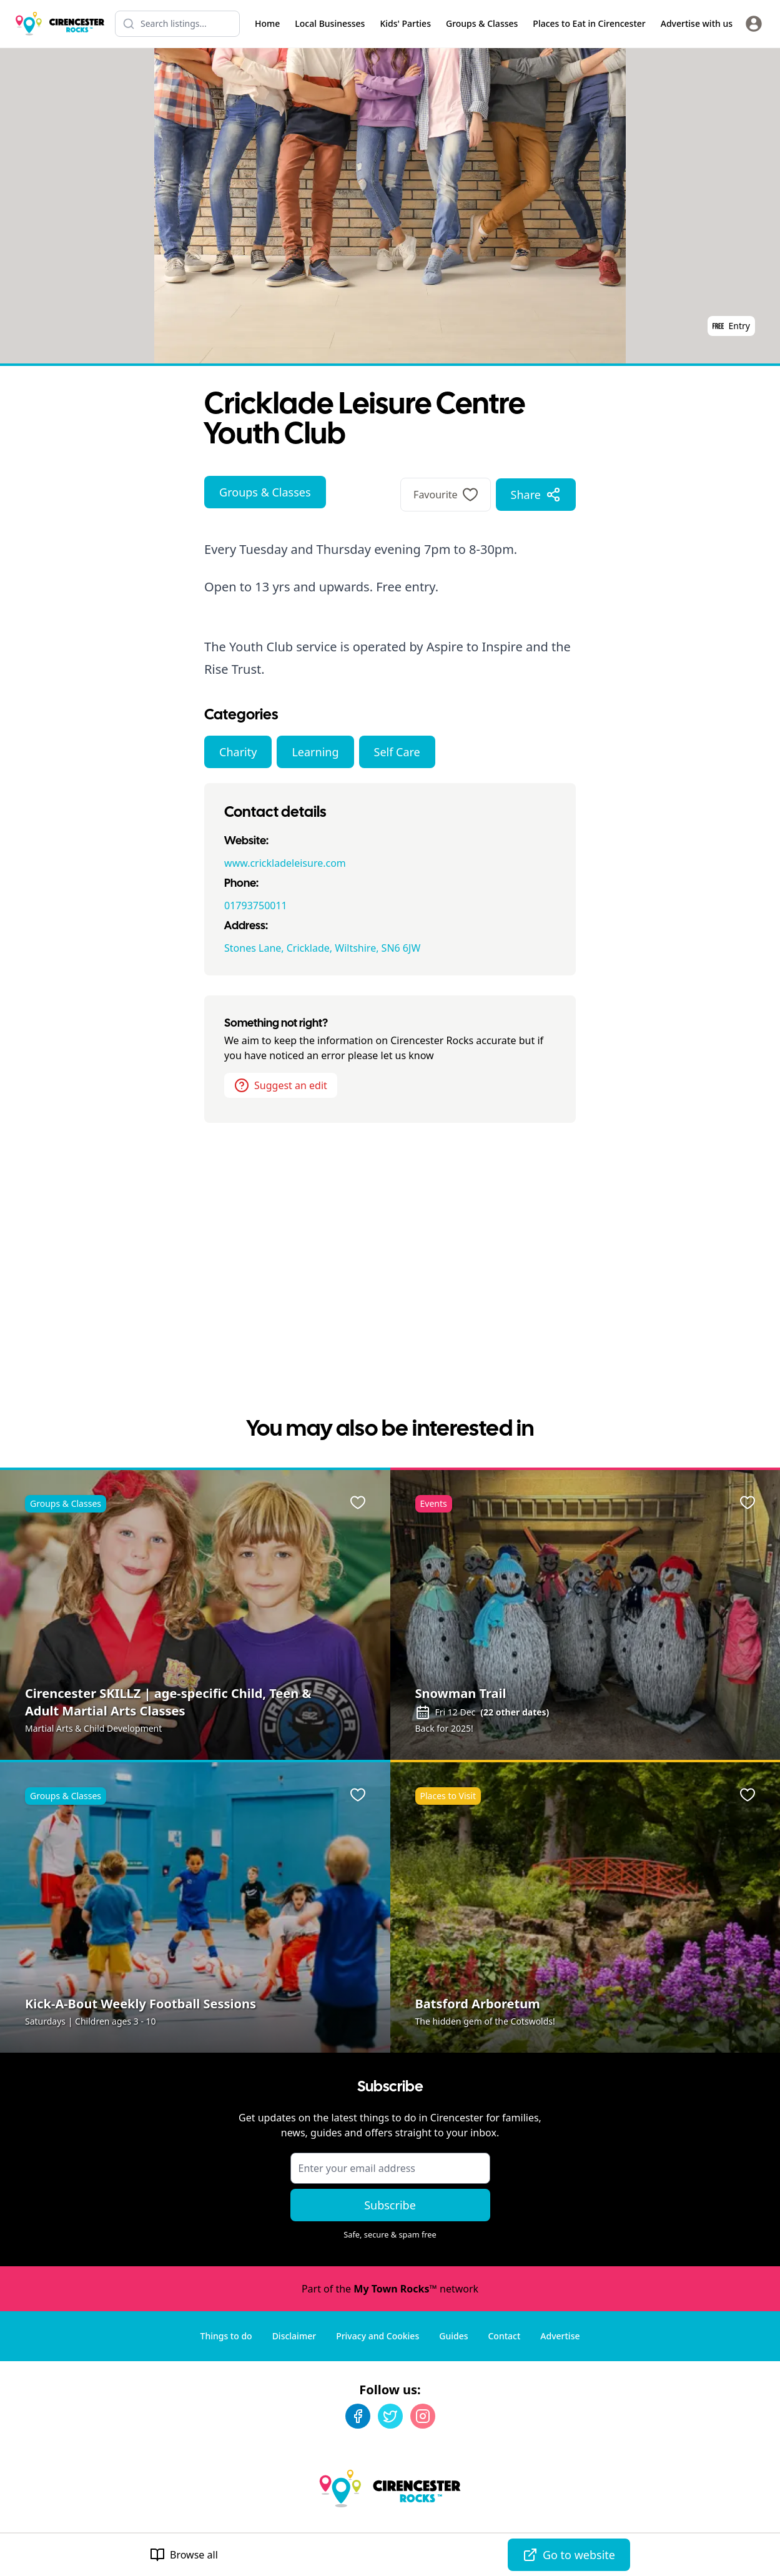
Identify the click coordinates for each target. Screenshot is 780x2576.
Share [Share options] (536, 494)
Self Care (397, 751)
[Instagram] (422, 2416)
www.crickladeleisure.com (285, 863)
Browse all (184, 2554)
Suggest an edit (280, 1085)
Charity (238, 751)
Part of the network (390, 2289)
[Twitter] (390, 2416)
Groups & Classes (265, 492)
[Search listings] (177, 24)
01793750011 (255, 905)
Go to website (569, 2554)
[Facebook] (357, 2416)
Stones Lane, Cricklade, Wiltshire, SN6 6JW (322, 948)
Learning (315, 751)
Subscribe (390, 2205)
